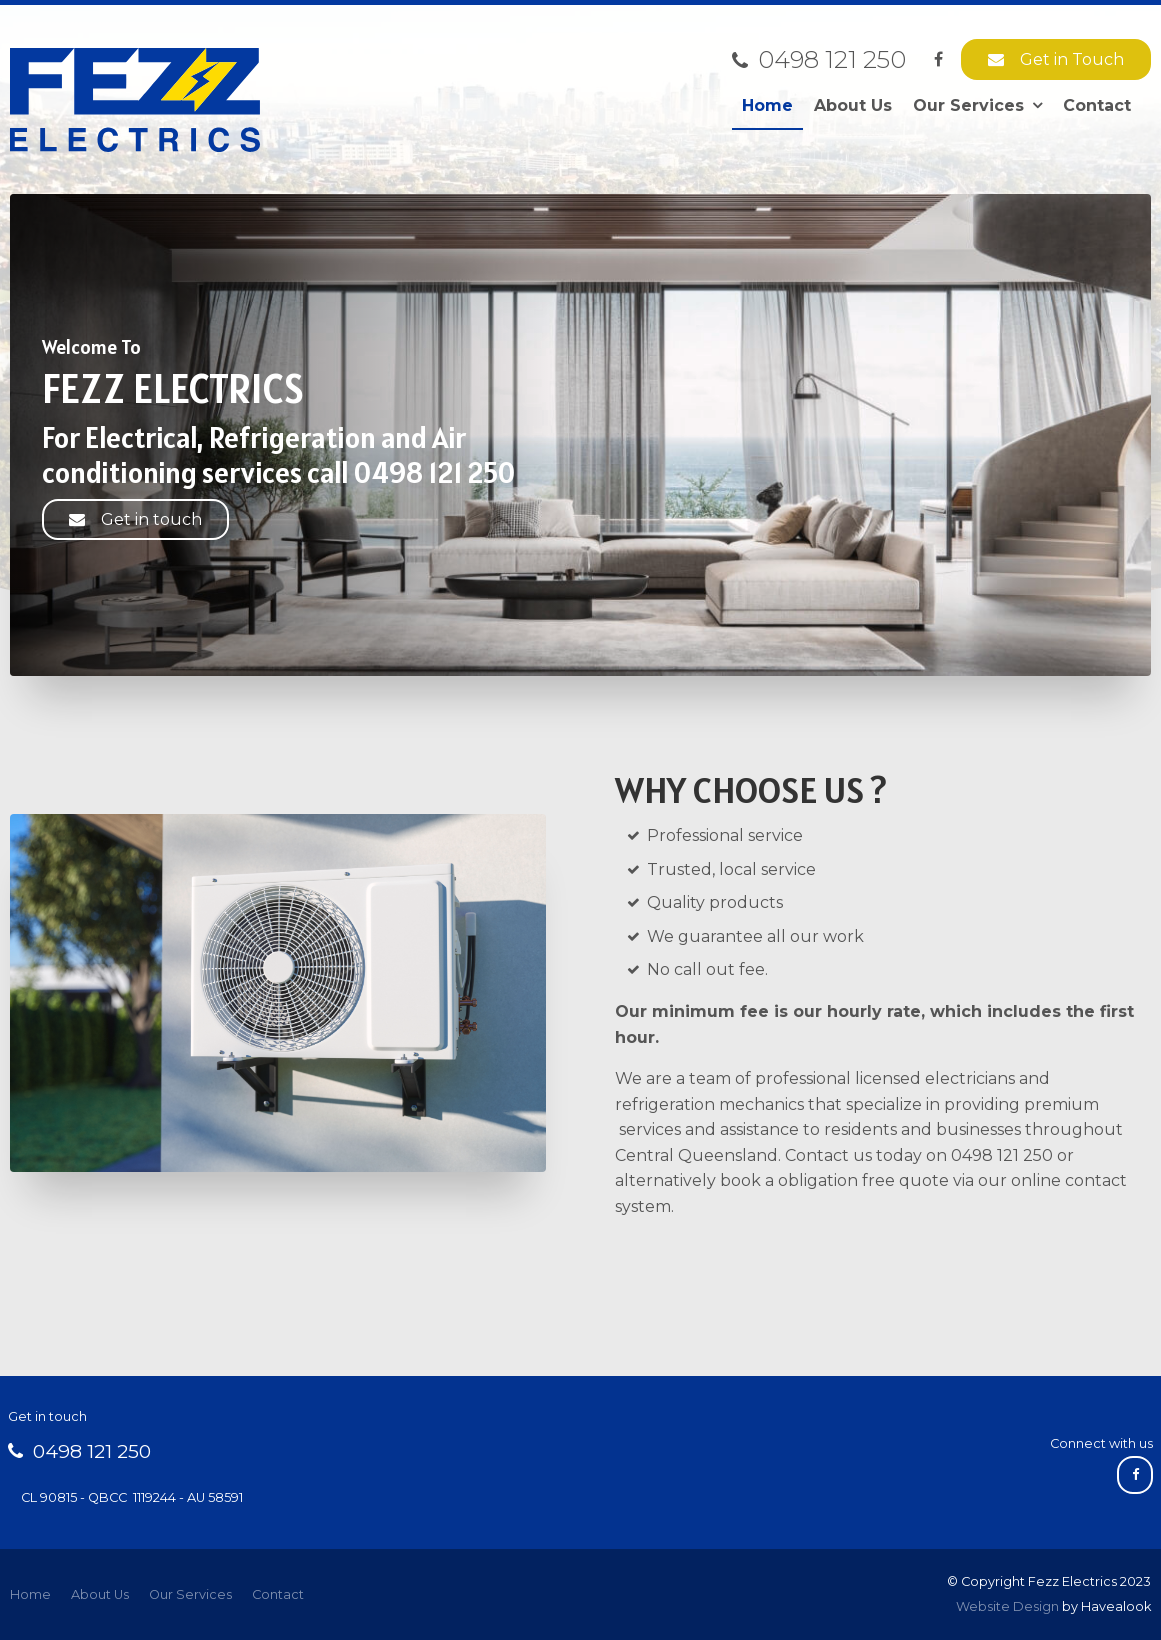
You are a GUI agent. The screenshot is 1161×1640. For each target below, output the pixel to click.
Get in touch (151, 519)
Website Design (1007, 1606)
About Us (853, 105)
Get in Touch (1072, 59)
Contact (1097, 105)
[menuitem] (30, 1595)
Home (767, 105)
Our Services (968, 105)
